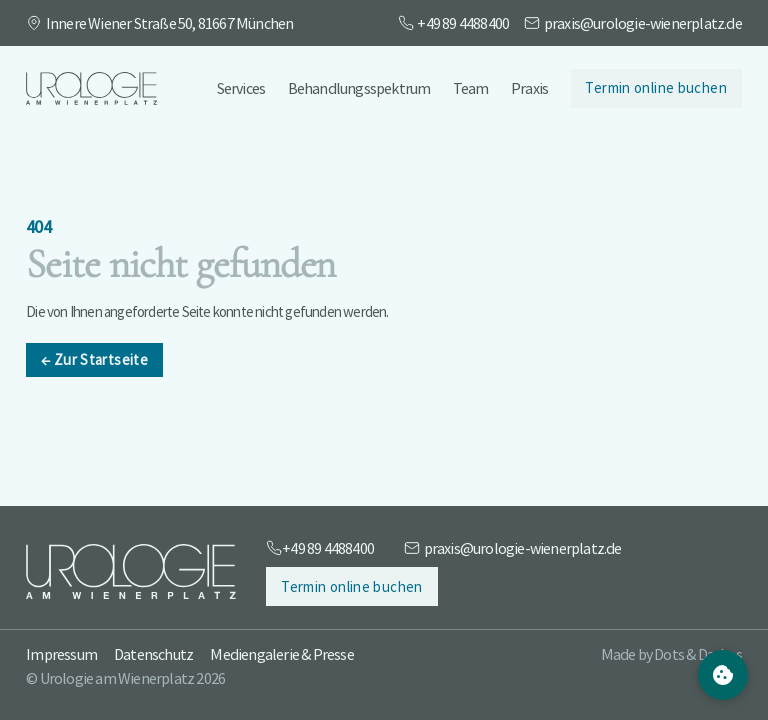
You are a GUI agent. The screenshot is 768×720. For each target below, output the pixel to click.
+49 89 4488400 (463, 23)
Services (241, 88)
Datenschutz (153, 654)
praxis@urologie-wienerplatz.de (643, 23)
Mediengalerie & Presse (281, 654)
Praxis (529, 88)
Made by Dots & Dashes (671, 654)
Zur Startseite (94, 360)
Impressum (61, 654)
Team (471, 88)
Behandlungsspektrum (359, 88)
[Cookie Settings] (723, 675)
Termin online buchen (655, 87)
